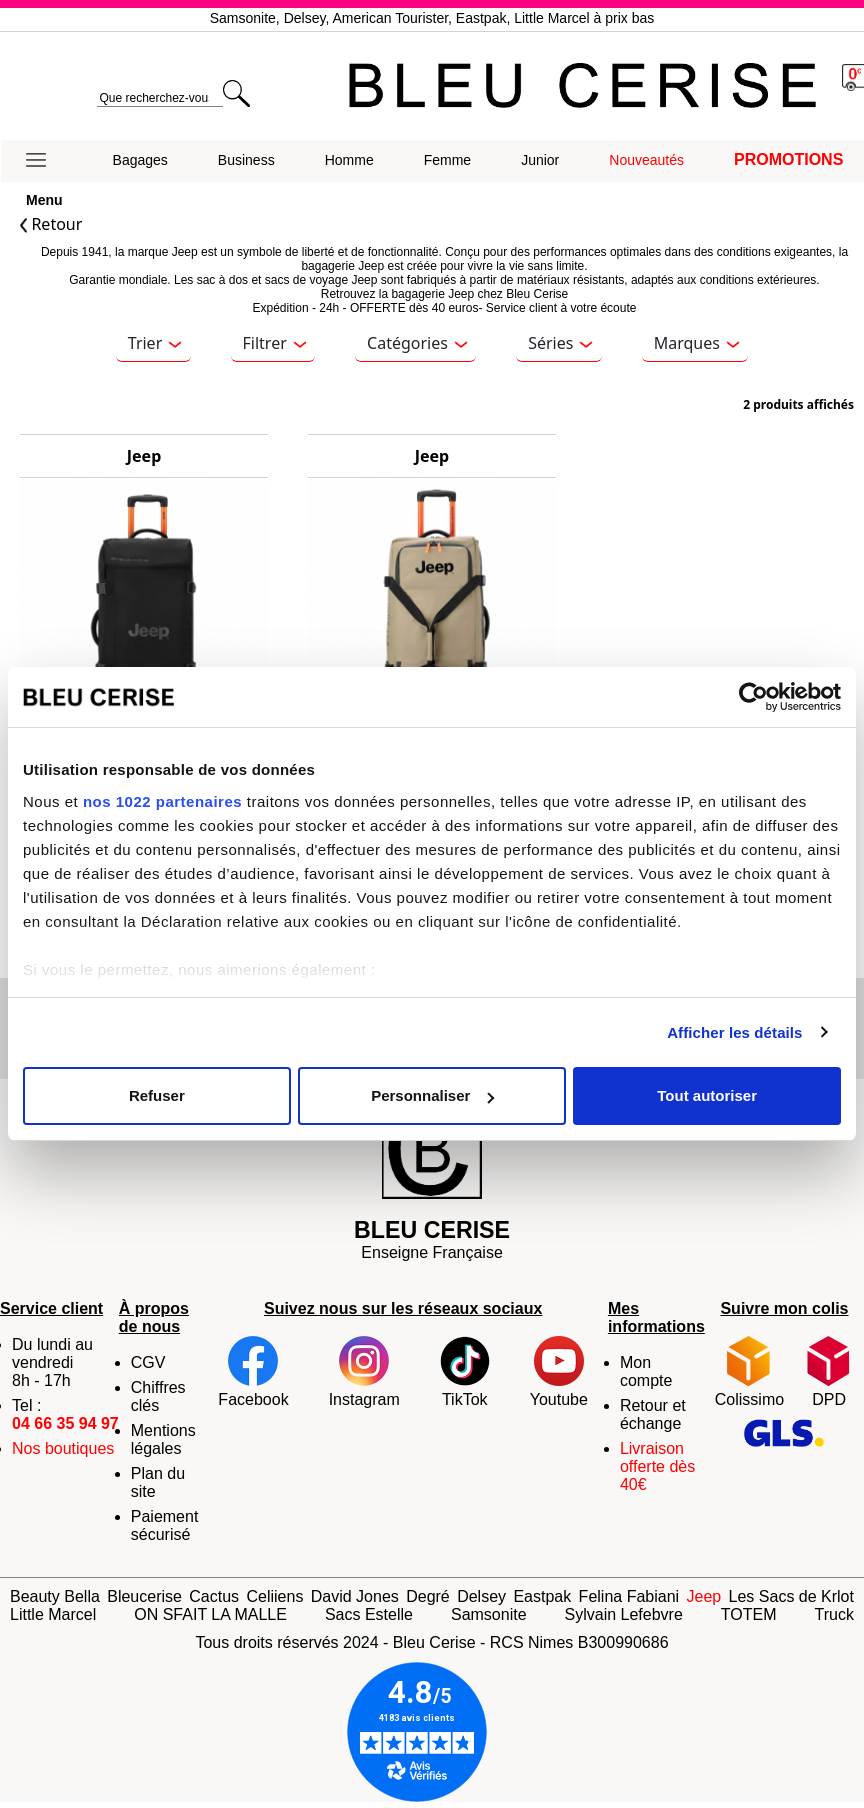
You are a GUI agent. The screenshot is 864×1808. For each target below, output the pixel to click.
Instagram (364, 1372)
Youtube (559, 1372)
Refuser (157, 1095)
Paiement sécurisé (165, 1525)
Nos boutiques (63, 1448)
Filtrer (275, 343)
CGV (148, 1362)
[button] (44, 161)
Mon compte (646, 1371)
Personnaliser (432, 1095)
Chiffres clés (158, 1396)
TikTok (465, 1372)
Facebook (253, 1372)
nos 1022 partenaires (162, 801)
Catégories (417, 343)
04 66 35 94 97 (65, 1423)
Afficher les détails (734, 1032)
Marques (697, 343)
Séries (560, 343)
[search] (159, 98)
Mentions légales (163, 1439)
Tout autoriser (707, 1095)
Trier (155, 343)
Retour (51, 224)
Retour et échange (653, 1414)
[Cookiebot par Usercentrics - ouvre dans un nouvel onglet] (753, 697)
